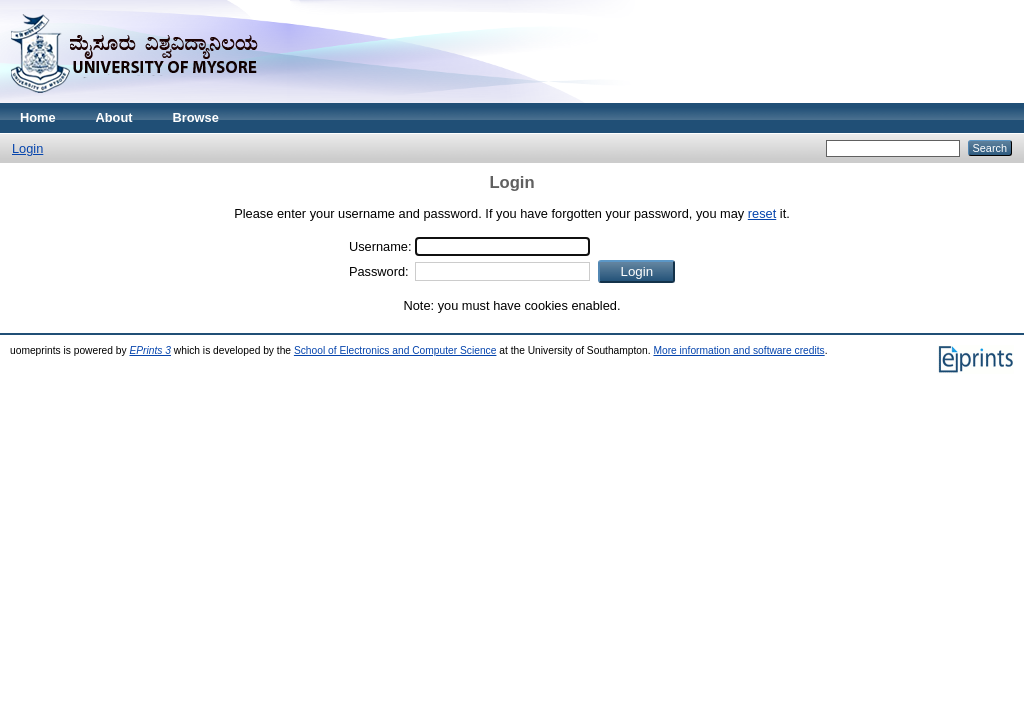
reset (762, 213)
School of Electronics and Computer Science (395, 350)
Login (27, 148)
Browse (196, 117)
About (114, 117)
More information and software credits (738, 350)
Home (38, 117)
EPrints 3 (150, 350)
